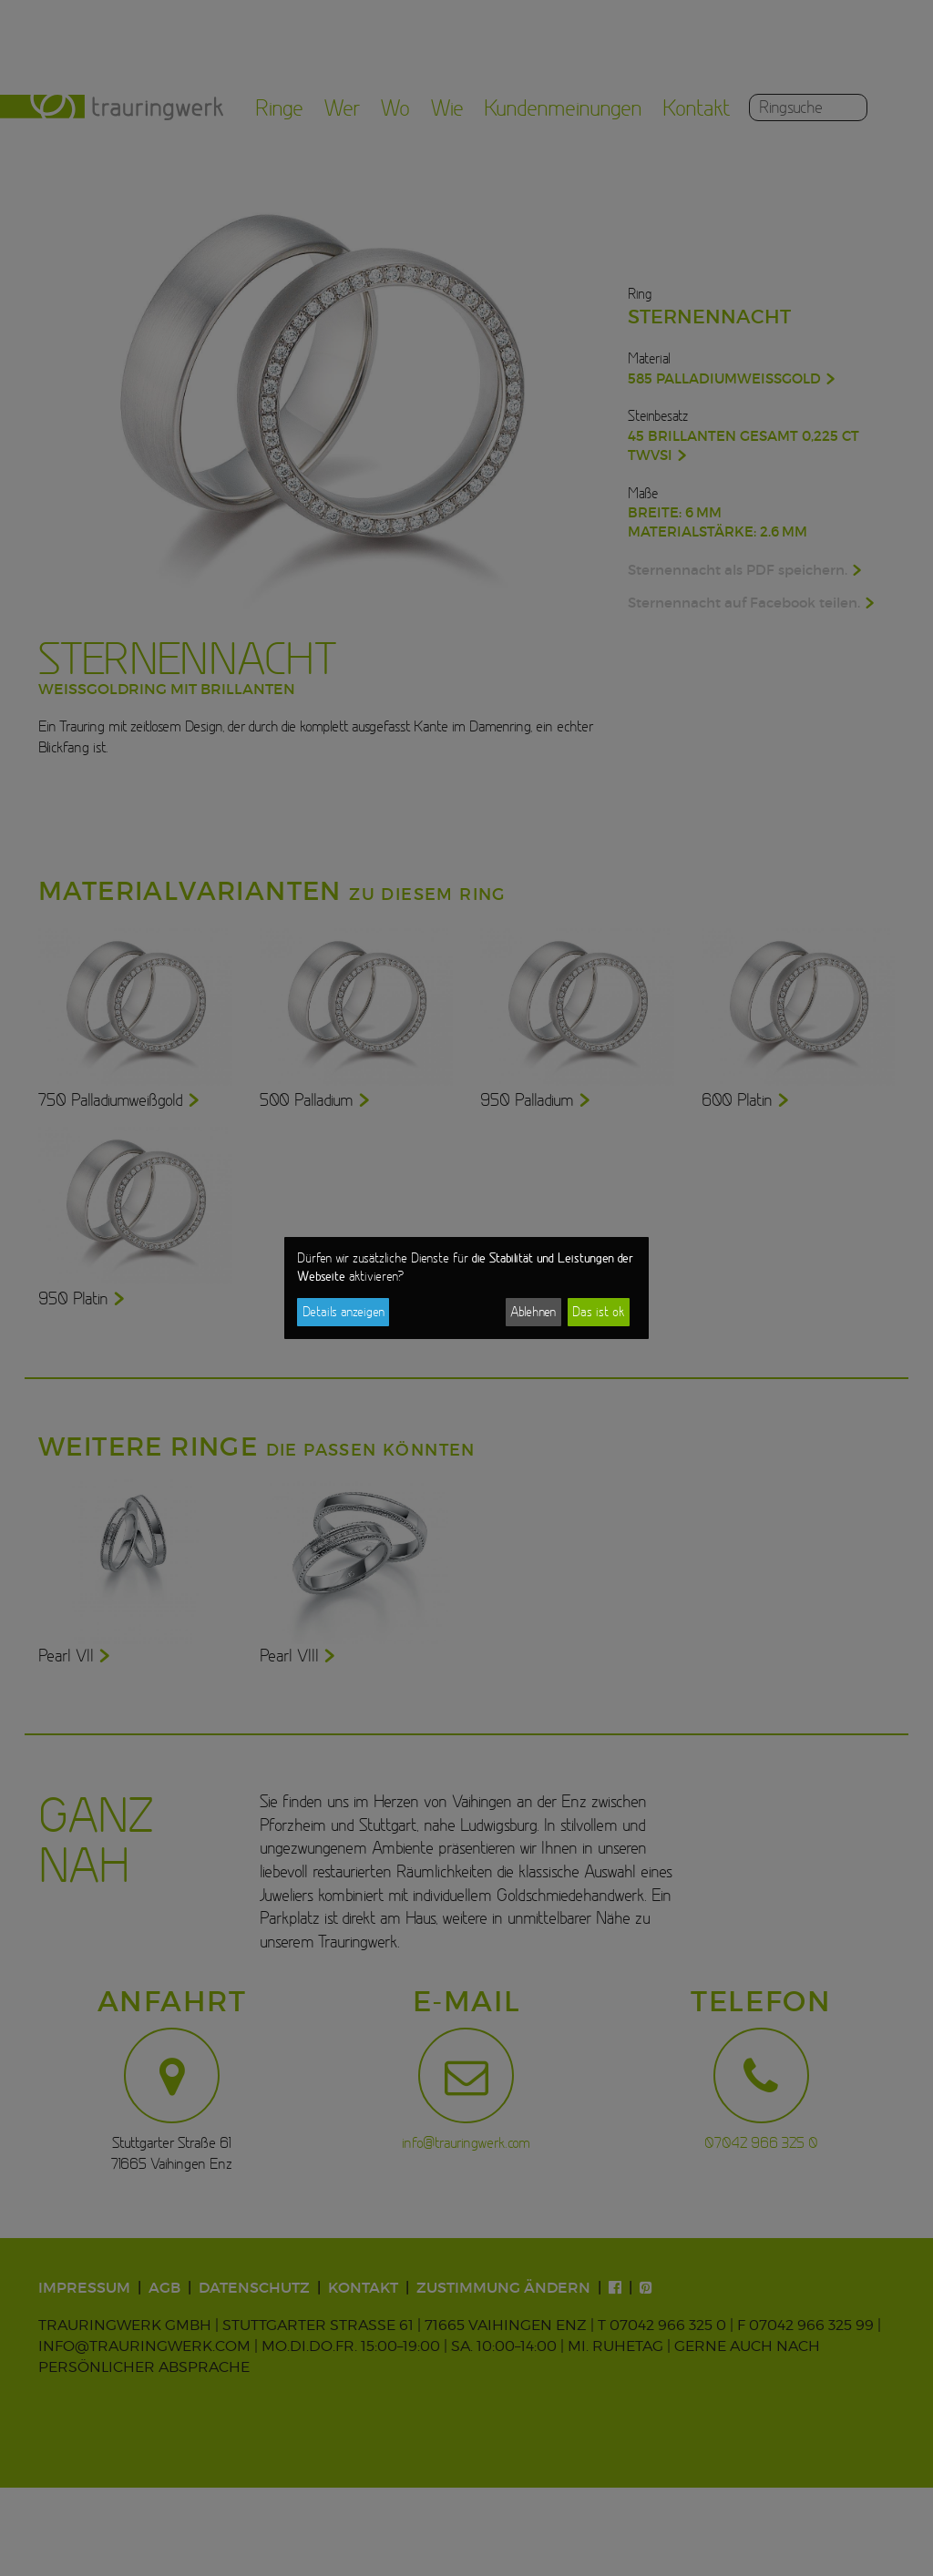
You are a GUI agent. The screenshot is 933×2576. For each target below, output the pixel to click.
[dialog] (466, 1288)
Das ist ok (598, 1311)
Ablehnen (533, 1311)
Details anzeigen (343, 1311)
